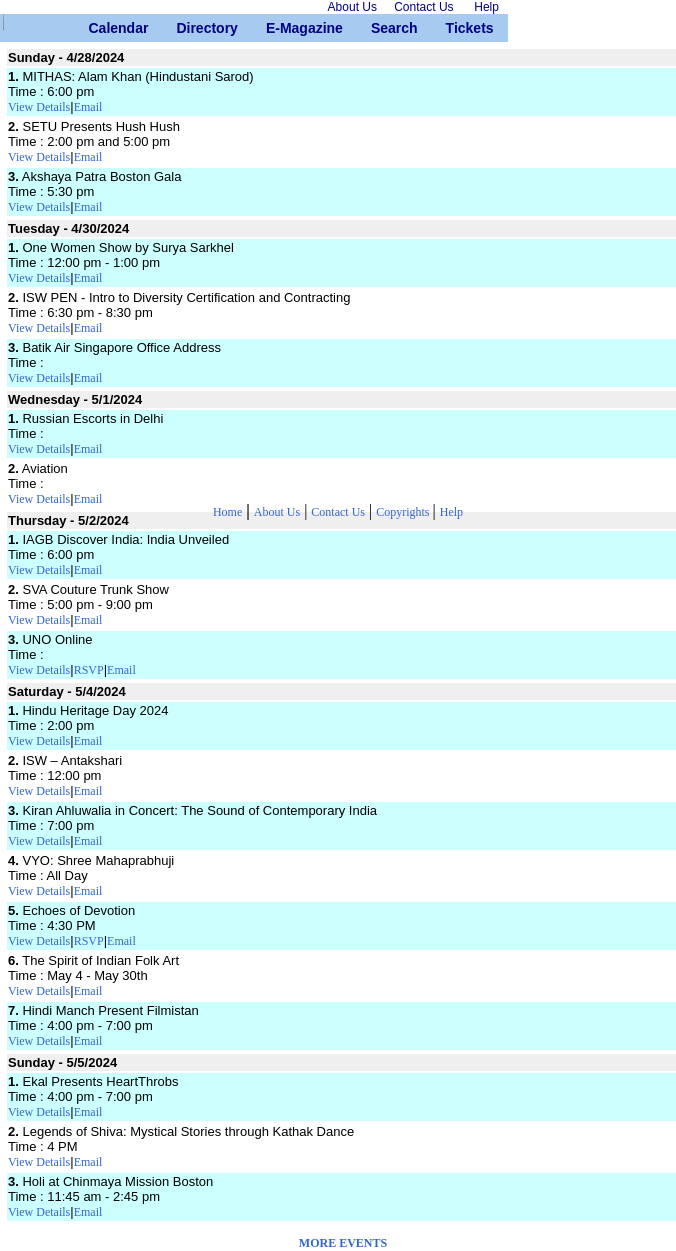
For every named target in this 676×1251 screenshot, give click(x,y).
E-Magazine (273, 28)
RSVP (89, 670)
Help (451, 512)
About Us (277, 512)
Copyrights (404, 512)
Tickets (453, 28)
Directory (183, 28)
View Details (39, 107)
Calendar (96, 28)
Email (88, 107)
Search (378, 28)
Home (227, 512)
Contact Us (338, 512)
